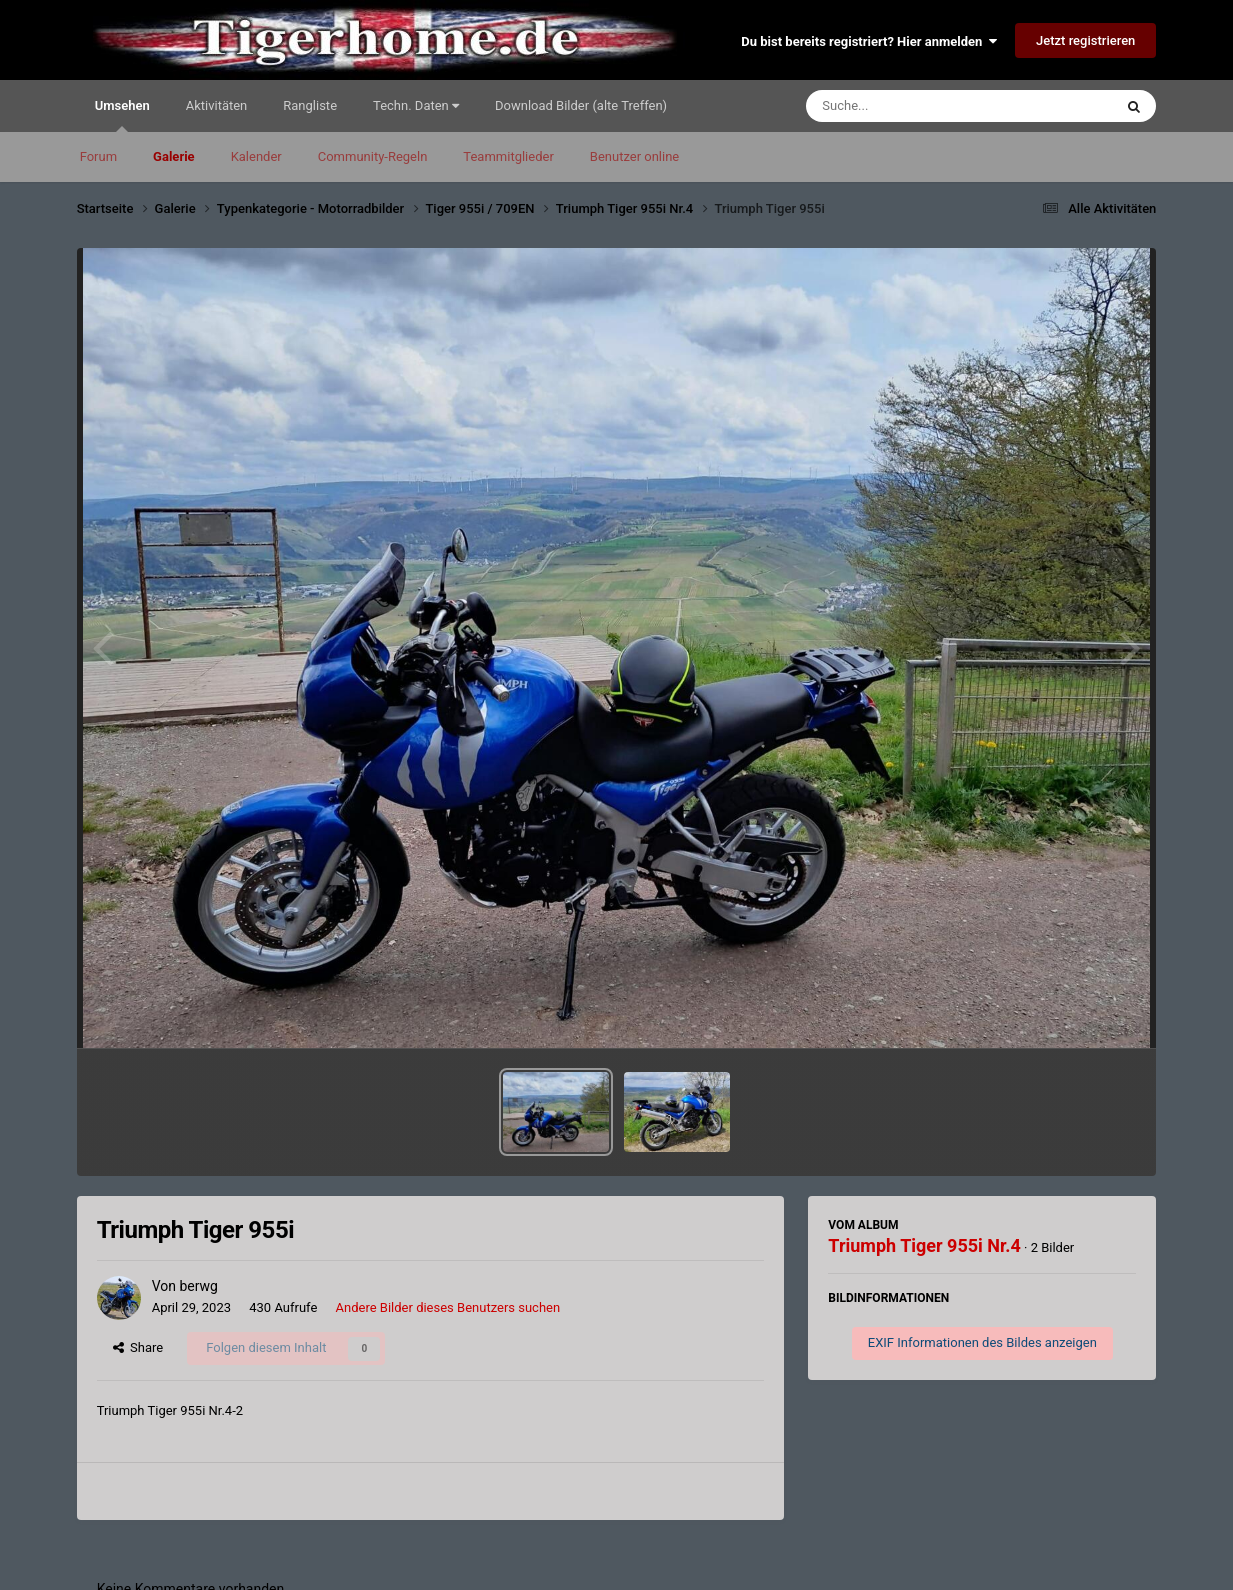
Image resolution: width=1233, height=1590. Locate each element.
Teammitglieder (508, 156)
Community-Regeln (373, 156)
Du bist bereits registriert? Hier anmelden (868, 41)
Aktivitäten (217, 105)
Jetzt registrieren (1085, 40)
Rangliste (310, 105)
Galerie (174, 156)
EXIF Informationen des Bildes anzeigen (982, 1342)
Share (138, 1347)
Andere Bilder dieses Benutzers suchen (448, 1307)
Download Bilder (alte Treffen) (581, 105)
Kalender (256, 156)
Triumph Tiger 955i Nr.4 (924, 1245)
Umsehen (122, 115)
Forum (98, 156)
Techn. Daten (416, 105)
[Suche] (921, 106)
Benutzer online (634, 156)
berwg (198, 1286)
